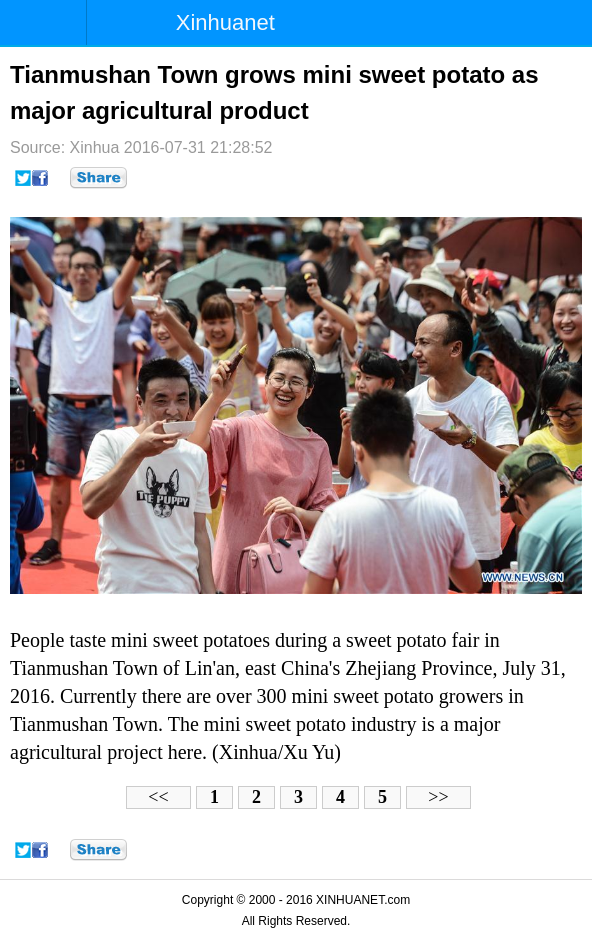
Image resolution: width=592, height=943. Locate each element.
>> (438, 797)
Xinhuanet (225, 22)
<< (158, 797)
